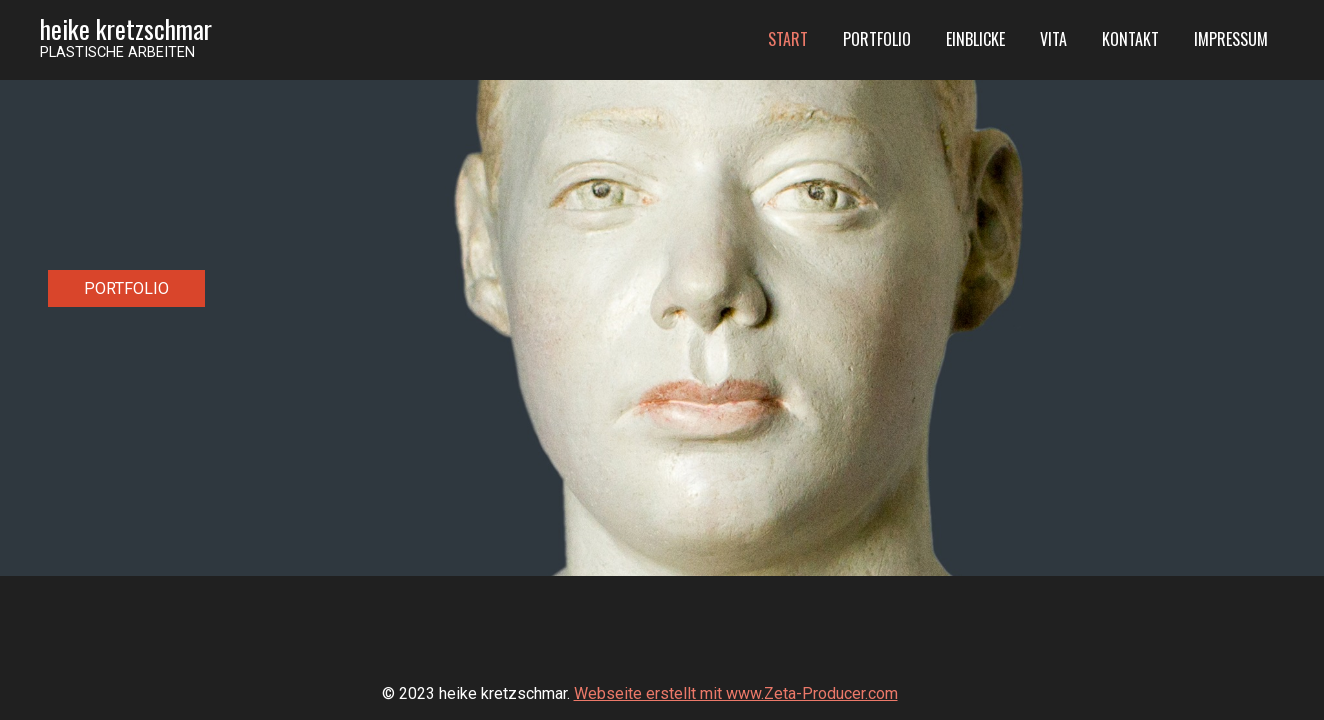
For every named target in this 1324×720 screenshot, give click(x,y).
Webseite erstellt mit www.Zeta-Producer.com (736, 693)
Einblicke (975, 39)
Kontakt (1130, 39)
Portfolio (877, 39)
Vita (1053, 39)
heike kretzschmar (126, 28)
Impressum (1231, 39)
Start (788, 39)
